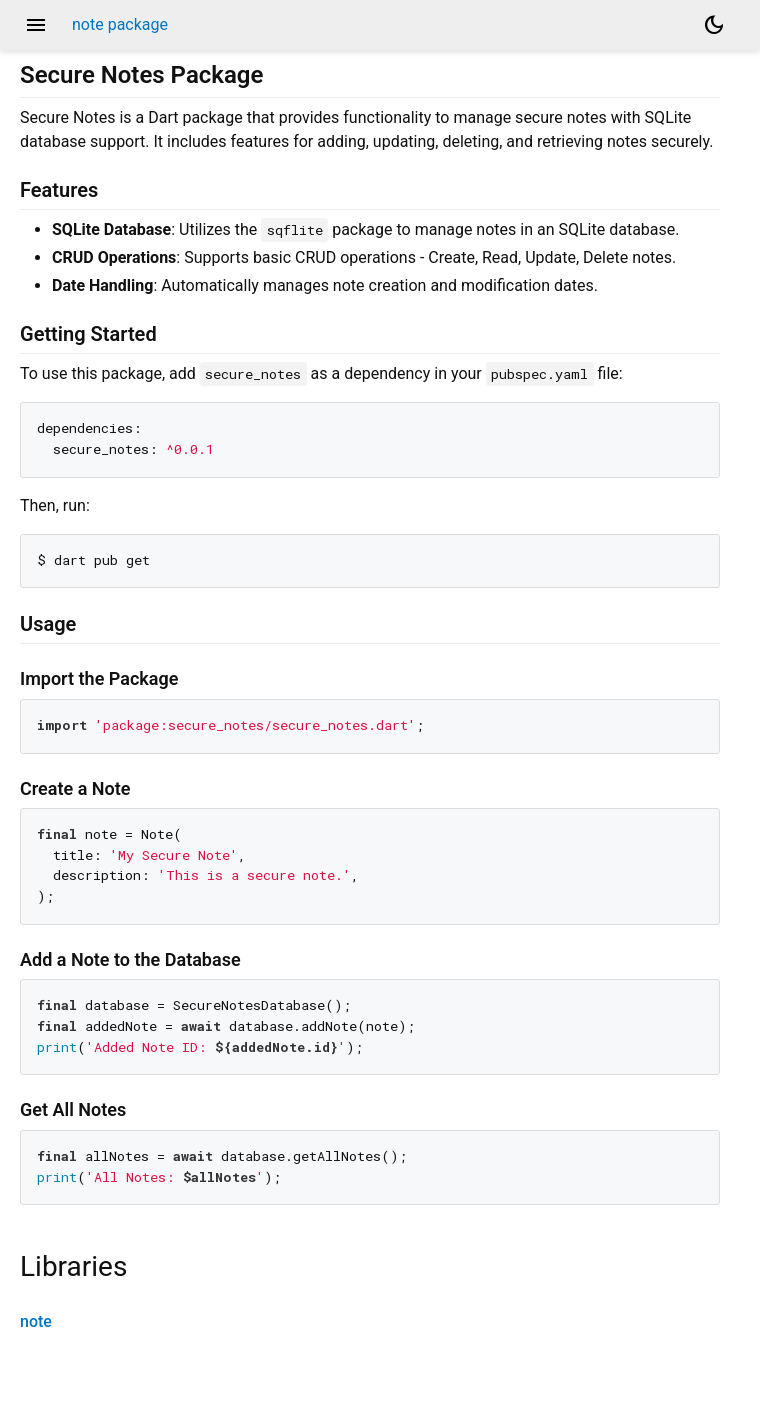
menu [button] (36, 25)
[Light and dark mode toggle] (714, 25)
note (36, 1321)
